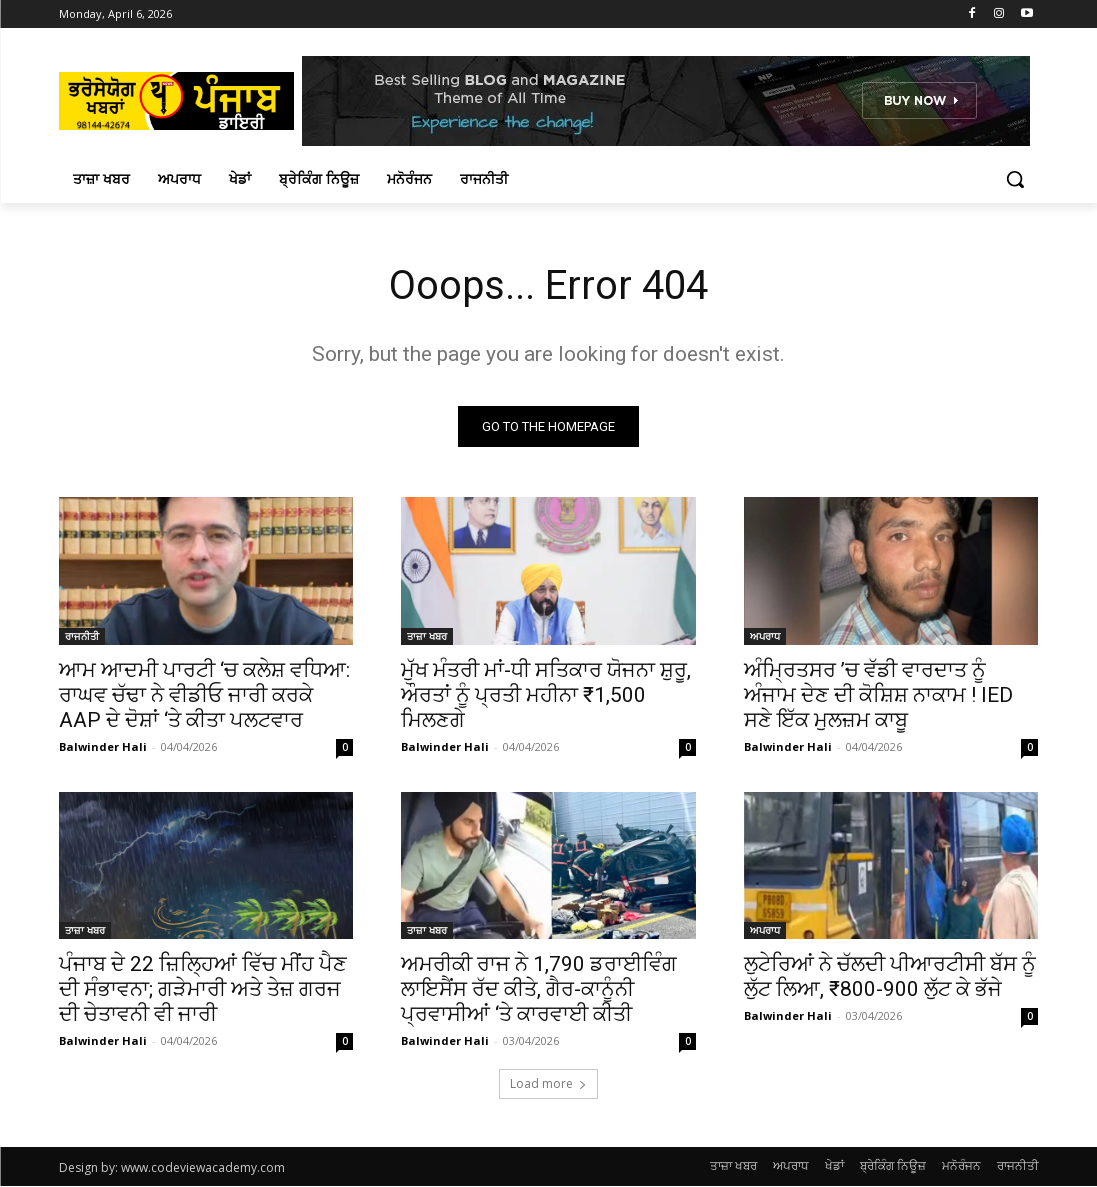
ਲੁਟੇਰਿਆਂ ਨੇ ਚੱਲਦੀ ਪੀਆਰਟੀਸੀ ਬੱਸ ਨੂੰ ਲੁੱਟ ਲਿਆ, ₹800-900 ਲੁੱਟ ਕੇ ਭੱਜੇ (890, 976)
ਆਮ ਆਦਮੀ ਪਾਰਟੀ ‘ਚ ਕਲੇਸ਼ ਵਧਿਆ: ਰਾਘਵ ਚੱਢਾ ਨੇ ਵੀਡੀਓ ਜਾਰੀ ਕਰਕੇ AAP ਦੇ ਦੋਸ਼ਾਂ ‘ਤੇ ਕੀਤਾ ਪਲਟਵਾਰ (204, 694)
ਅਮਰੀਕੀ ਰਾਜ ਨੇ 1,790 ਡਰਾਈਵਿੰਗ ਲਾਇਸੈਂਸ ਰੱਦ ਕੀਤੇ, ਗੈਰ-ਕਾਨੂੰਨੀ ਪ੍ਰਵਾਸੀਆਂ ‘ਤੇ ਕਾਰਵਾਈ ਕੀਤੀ (539, 989)
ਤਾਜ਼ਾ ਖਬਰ (427, 635)
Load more (548, 1084)
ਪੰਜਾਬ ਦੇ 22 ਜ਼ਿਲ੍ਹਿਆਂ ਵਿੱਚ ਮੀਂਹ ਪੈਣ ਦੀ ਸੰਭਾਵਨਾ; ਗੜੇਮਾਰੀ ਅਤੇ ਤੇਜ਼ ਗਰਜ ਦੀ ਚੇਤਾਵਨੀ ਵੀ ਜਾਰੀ (203, 989)
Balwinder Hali (103, 745)
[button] (1015, 179)
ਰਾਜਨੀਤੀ (82, 635)
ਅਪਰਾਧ (765, 635)
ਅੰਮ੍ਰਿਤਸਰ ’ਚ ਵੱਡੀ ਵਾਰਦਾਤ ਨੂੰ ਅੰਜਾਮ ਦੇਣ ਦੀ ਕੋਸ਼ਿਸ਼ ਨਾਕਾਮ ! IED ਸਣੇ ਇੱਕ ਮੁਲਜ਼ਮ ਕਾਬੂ (878, 694)
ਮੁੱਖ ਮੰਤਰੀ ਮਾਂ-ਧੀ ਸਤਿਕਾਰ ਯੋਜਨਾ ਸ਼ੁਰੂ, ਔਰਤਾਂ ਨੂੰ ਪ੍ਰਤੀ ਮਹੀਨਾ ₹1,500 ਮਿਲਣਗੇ (546, 694)
